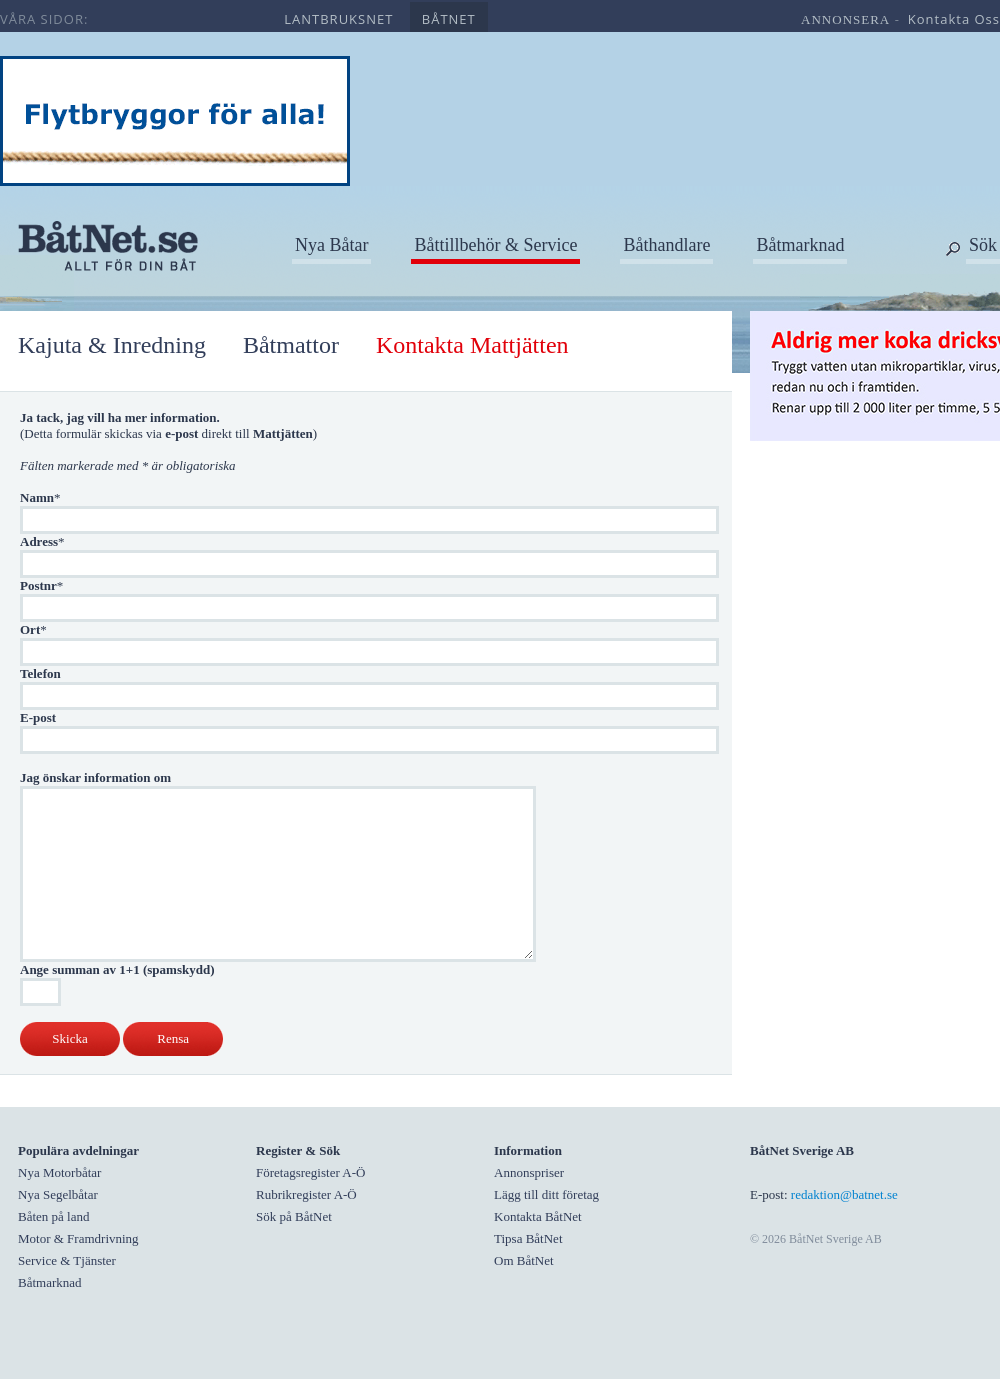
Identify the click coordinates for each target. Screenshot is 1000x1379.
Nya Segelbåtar (58, 1194)
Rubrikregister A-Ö (306, 1194)
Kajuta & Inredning (112, 345)
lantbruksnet (338, 19)
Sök (983, 245)
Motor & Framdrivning (78, 1238)
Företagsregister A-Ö (310, 1172)
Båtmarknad (800, 245)
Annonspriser (529, 1172)
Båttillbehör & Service (495, 245)
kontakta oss (954, 19)
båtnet (449, 19)
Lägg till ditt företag (546, 1194)
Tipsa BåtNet (528, 1238)
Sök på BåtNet (294, 1216)
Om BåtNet (524, 1260)
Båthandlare (666, 245)
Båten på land (53, 1216)
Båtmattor (291, 345)
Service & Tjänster (67, 1260)
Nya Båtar (331, 245)
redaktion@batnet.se (844, 1194)
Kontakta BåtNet (538, 1216)
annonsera (845, 19)
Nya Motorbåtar (59, 1172)
